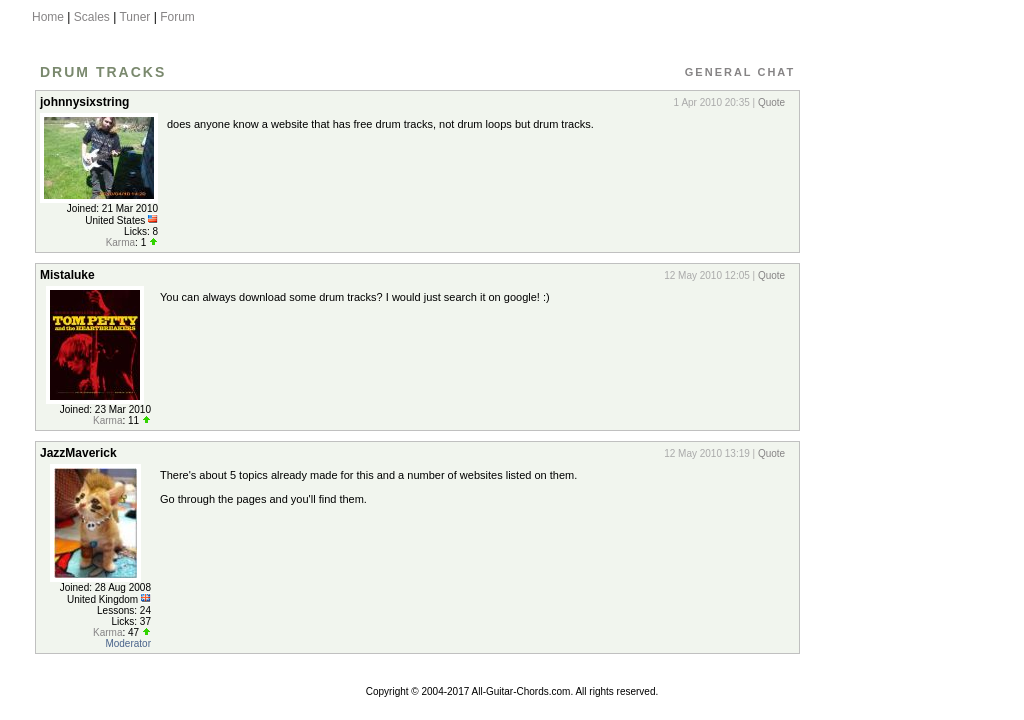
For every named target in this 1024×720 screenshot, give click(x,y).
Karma (120, 242)
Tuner (134, 17)
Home (48, 17)
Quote (771, 102)
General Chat (740, 72)
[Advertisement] (895, 383)
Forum (177, 17)
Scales (92, 17)
